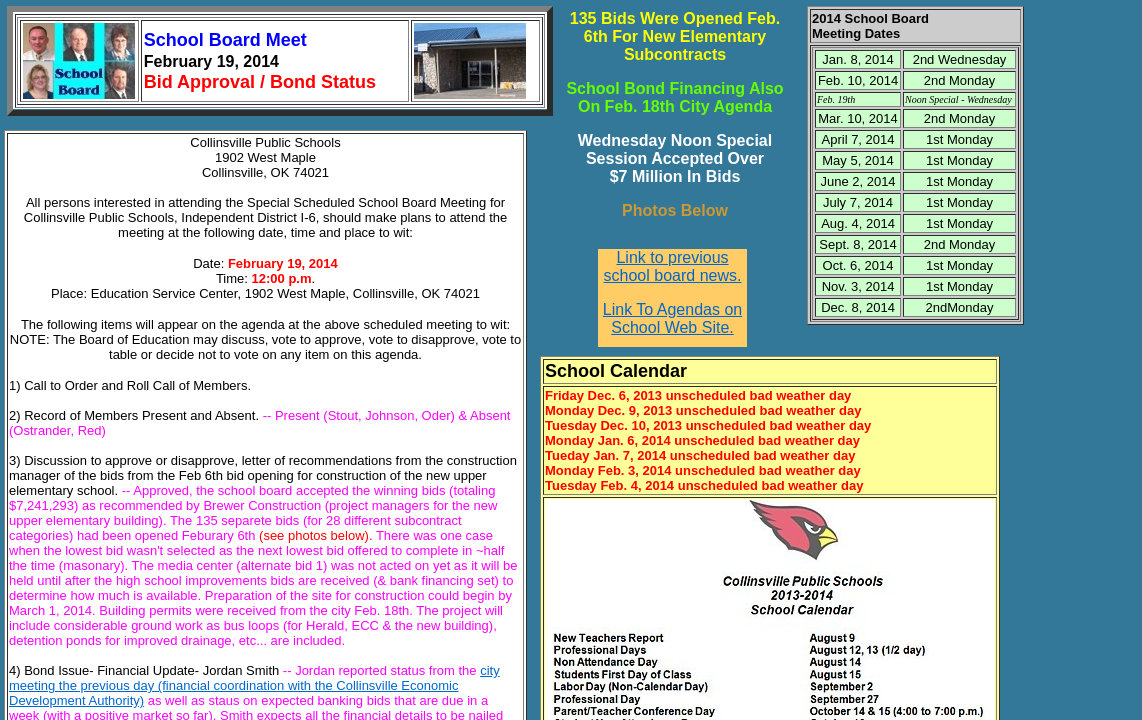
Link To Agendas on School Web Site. (672, 318)
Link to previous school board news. (673, 266)
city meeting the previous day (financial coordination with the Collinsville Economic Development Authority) (254, 685)
